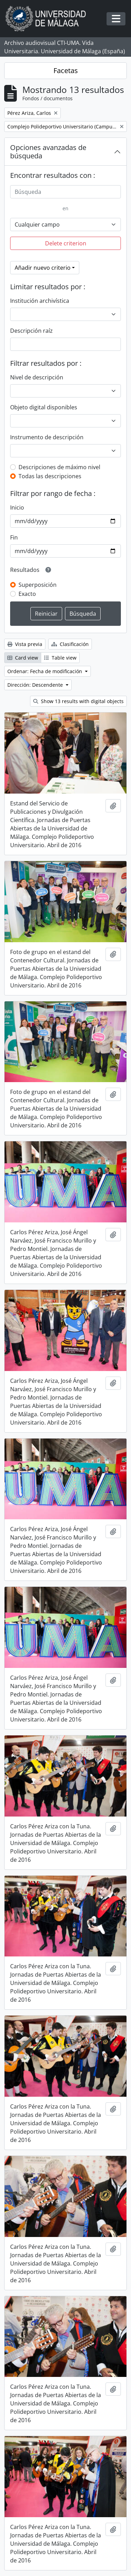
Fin (14, 537)
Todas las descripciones (50, 476)
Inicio (17, 507)
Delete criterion (65, 243)
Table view (60, 657)
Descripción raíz (31, 330)
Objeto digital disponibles (43, 407)
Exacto (27, 594)
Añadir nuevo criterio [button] (43, 267)
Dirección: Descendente (35, 685)
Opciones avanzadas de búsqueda (48, 151)
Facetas (65, 70)
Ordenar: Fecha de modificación (45, 671)
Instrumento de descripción (46, 437)
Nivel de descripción (36, 377)
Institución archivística (39, 301)
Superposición (38, 585)
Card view (22, 657)
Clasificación (70, 644)
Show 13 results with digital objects (78, 701)
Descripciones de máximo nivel (59, 467)
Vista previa (24, 644)
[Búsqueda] (65, 191)
